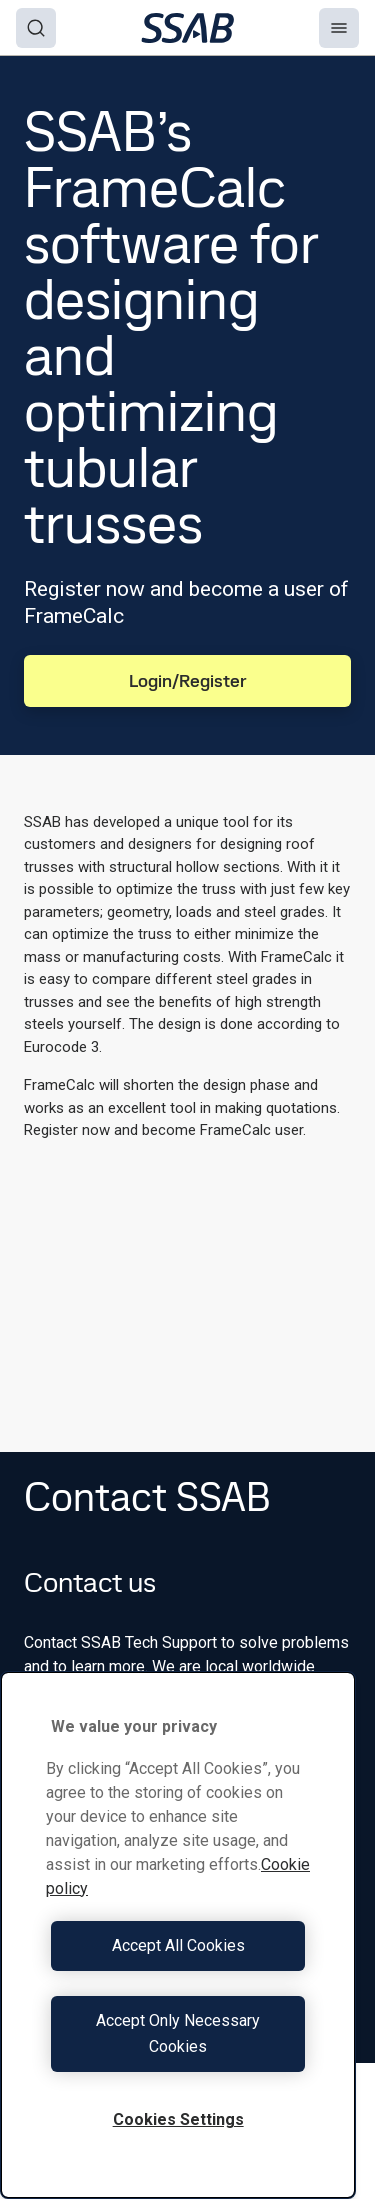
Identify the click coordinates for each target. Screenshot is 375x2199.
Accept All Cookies (178, 1945)
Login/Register (188, 680)
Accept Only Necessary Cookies (178, 2033)
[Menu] (339, 28)
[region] (178, 1935)
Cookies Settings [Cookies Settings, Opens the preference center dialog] (178, 2119)
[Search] (36, 28)
